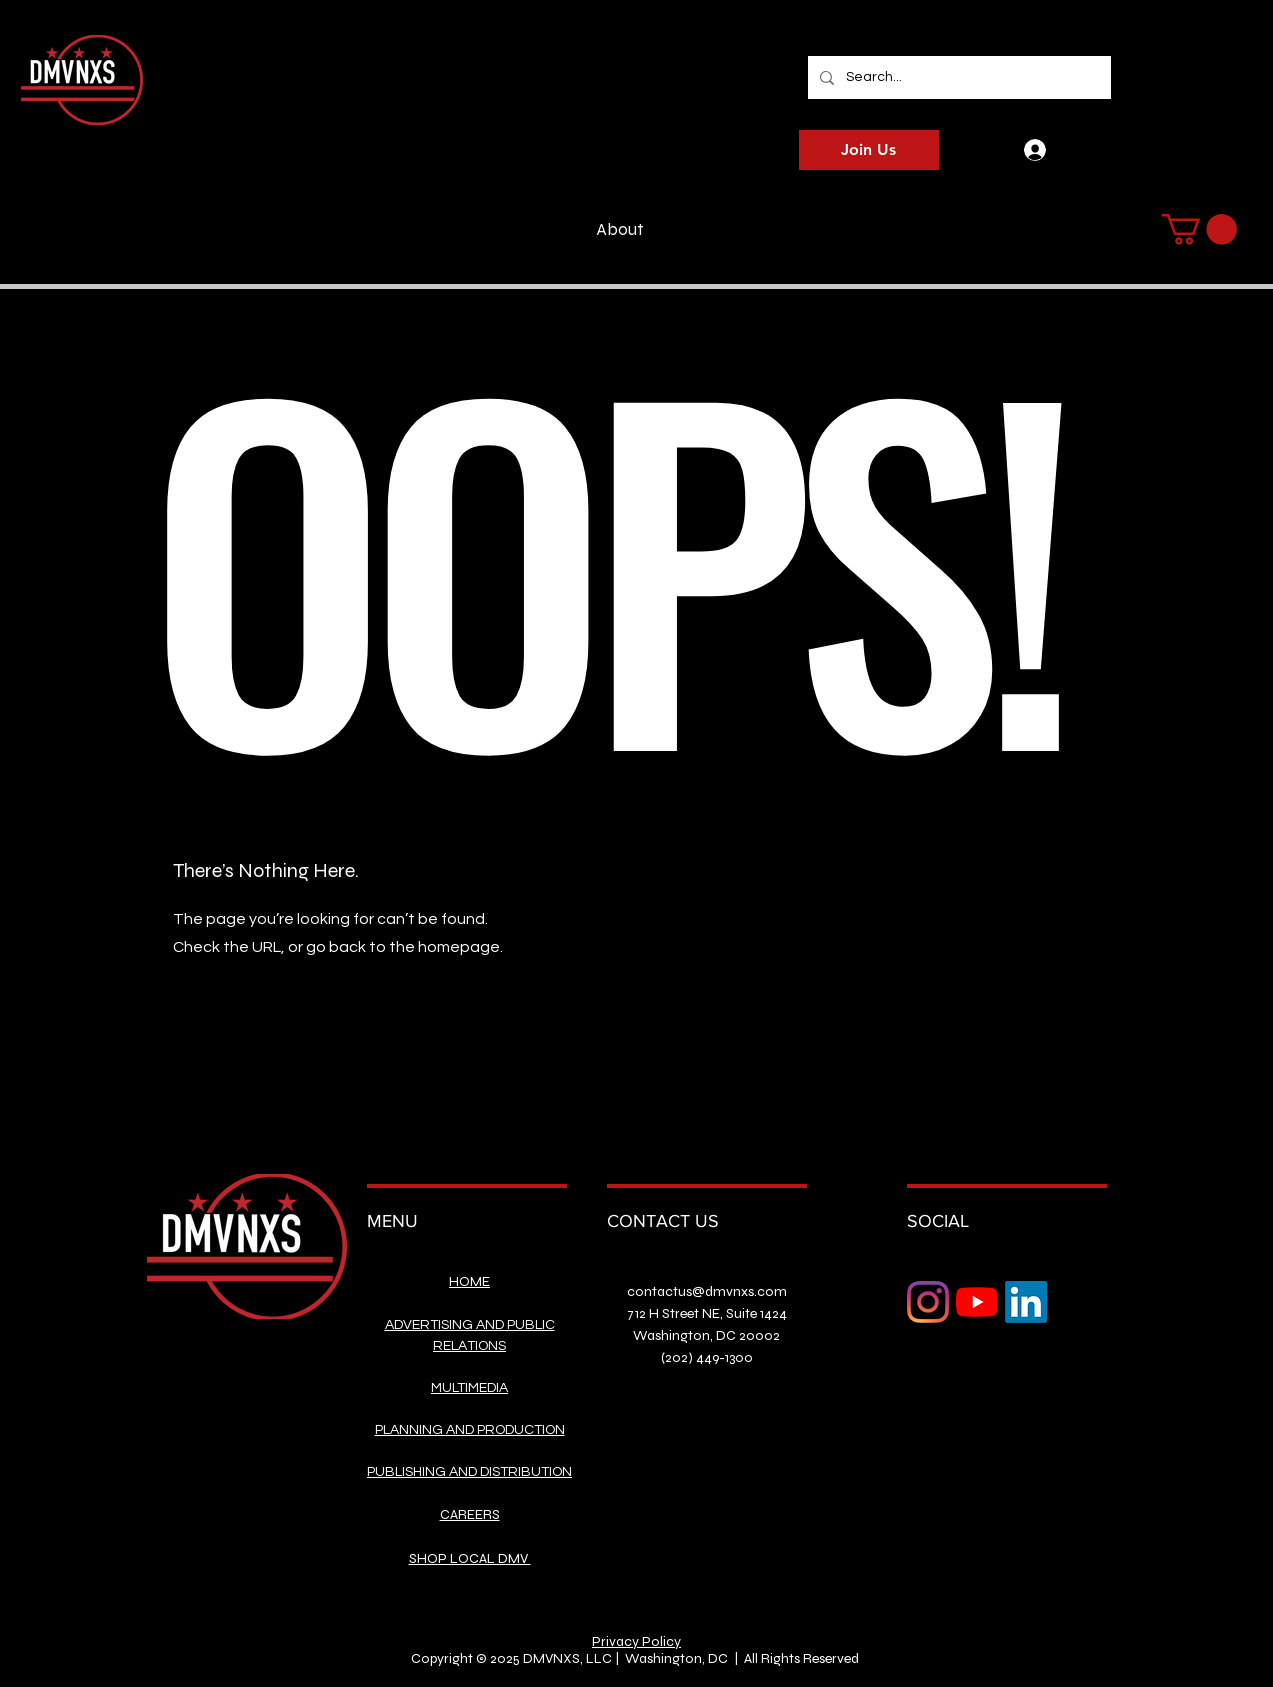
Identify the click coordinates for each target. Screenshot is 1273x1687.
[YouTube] (977, 1302)
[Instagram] (928, 1302)
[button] (1199, 229)
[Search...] (957, 77)
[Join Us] (869, 150)
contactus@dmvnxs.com (707, 1291)
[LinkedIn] (1026, 1302)
